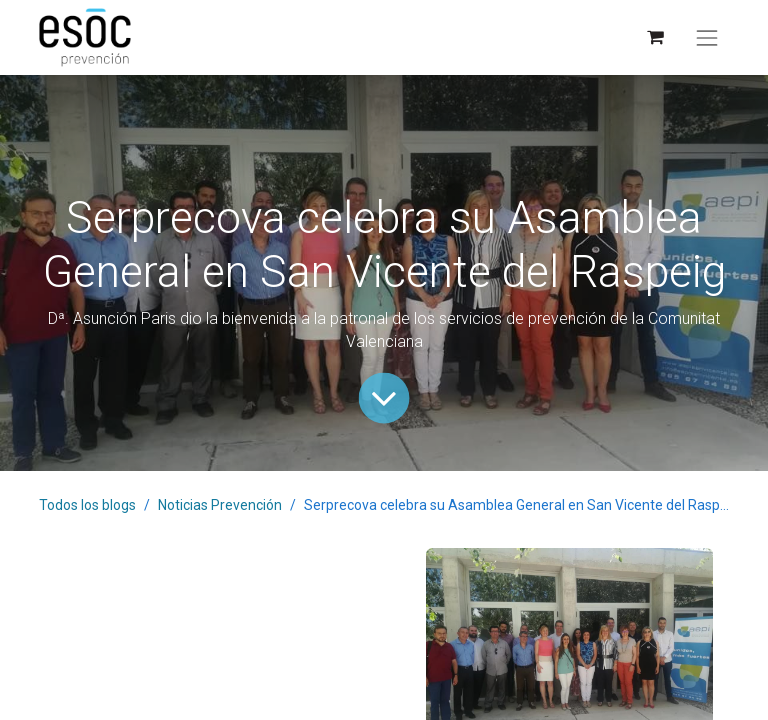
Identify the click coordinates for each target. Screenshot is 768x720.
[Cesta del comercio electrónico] (654, 37)
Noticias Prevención (220, 505)
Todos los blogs (87, 505)
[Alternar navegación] (707, 38)
